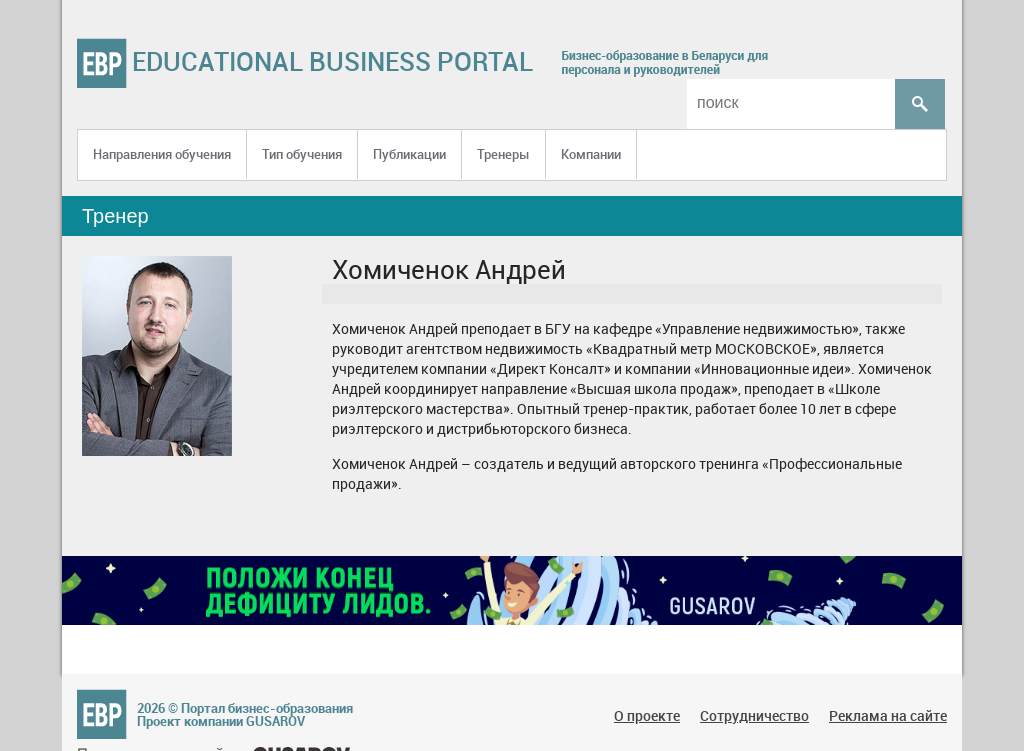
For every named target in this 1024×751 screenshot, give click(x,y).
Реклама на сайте (888, 715)
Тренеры (503, 154)
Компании (591, 154)
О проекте (647, 715)
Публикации (409, 154)
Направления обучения (162, 154)
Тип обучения (302, 154)
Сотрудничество (754, 715)
